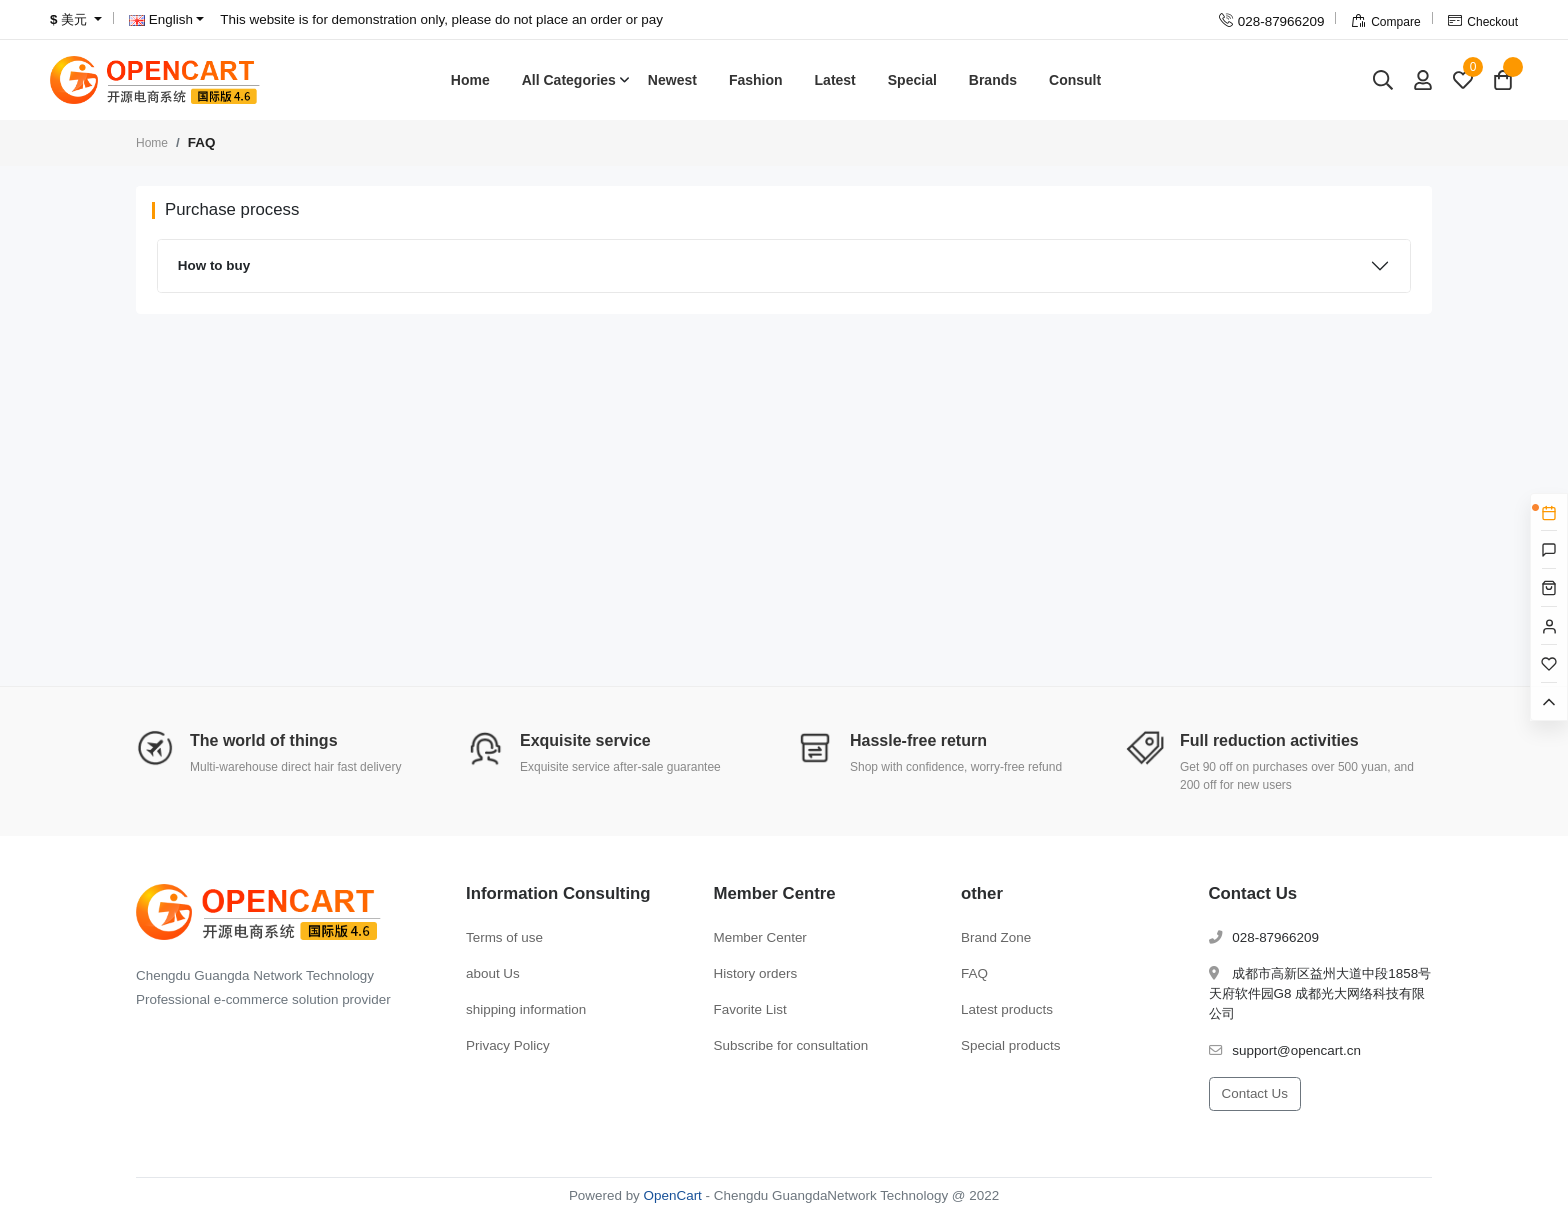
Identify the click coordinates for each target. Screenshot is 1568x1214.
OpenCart (673, 1195)
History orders (756, 973)
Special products (1010, 1045)
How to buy (214, 265)
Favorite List (750, 1009)
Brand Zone (996, 937)
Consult (1075, 80)
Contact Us (1255, 1093)
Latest (835, 80)
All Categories (569, 80)
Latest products (1007, 1009)
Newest (672, 80)
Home (470, 80)
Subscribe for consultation (791, 1045)
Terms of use (504, 937)
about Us (493, 973)
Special (912, 80)
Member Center (760, 937)
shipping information (526, 1009)
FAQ (974, 973)
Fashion (756, 80)
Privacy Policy (508, 1045)
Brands (993, 80)
